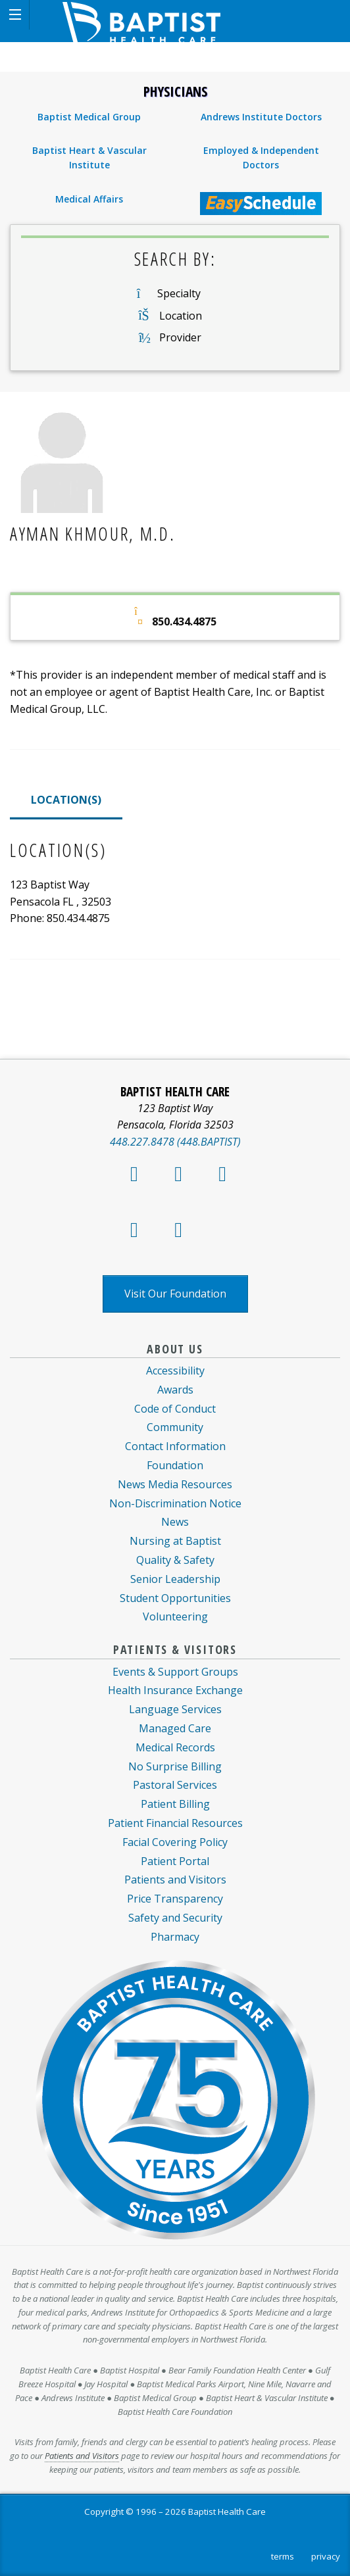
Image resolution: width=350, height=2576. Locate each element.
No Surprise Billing (175, 1766)
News (175, 1522)
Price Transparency (175, 1898)
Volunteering (175, 1616)
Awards (175, 1389)
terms (282, 2556)
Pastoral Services (175, 1785)
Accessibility (175, 1370)
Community (175, 1427)
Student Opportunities (175, 1598)
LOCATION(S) (66, 799)
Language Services (175, 1709)
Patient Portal (175, 1861)
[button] (15, 15)
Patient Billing (175, 1804)
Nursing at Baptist (175, 1541)
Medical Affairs (89, 199)
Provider (180, 337)
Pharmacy (175, 1937)
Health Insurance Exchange (175, 1690)
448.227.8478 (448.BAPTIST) (175, 1141)
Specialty (179, 293)
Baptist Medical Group (89, 116)
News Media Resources (175, 1484)
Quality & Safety (175, 1560)
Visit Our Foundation (175, 1293)
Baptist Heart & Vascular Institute (89, 157)
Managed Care (175, 1728)
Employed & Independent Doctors (261, 157)
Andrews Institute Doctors (261, 116)
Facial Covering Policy (175, 1842)
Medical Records (175, 1747)
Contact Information (175, 1446)
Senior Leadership (175, 1579)
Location (180, 315)
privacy (325, 2556)
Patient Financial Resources (175, 1823)
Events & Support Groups (175, 1672)
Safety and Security (175, 1917)
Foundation (175, 1465)
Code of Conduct (175, 1408)
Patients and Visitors (175, 1879)
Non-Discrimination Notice (175, 1503)
